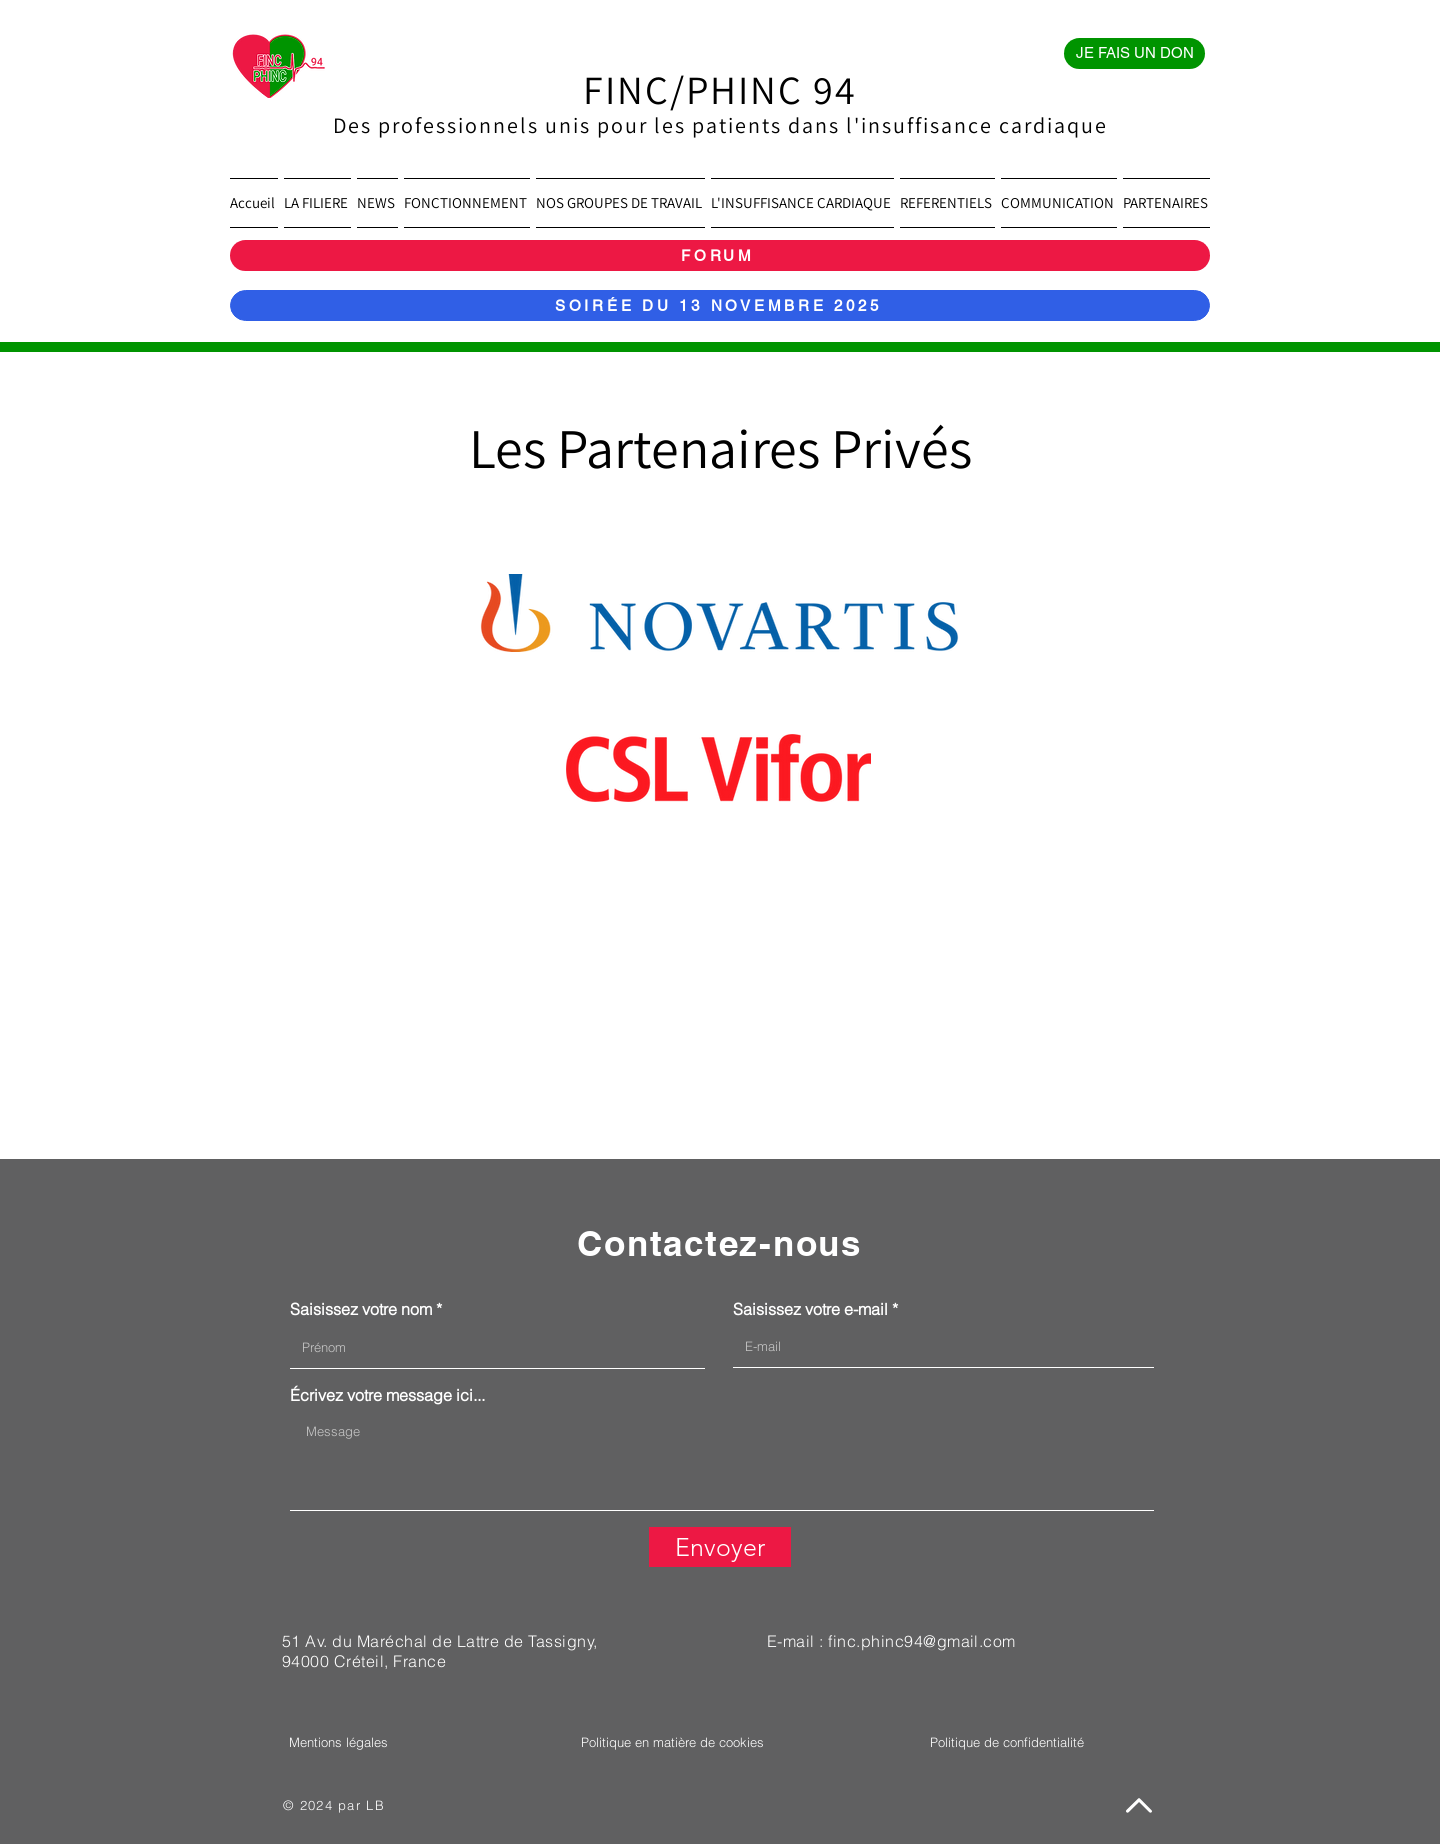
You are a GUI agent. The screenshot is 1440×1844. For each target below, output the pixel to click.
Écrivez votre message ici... (387, 1395)
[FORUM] (720, 255)
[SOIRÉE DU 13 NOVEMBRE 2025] (720, 305)
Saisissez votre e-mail (810, 1309)
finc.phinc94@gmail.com (922, 1641)
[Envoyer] (720, 1547)
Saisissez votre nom (361, 1309)
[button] (317, 203)
